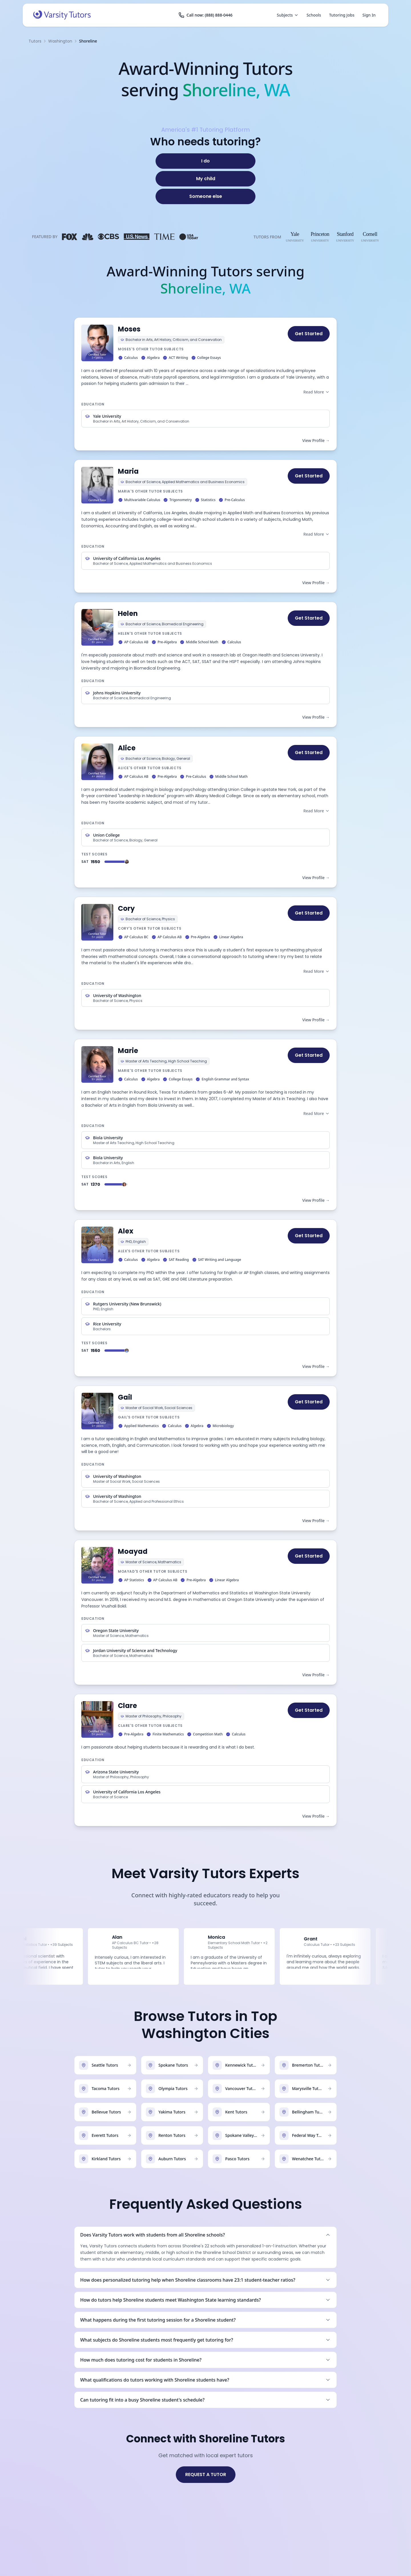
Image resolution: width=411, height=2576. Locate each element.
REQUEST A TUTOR (205, 2474)
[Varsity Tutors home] (62, 15)
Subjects (288, 15)
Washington (60, 41)
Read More (316, 392)
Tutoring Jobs (341, 15)
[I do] (205, 161)
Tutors (35, 41)
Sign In (369, 15)
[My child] (205, 178)
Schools (314, 15)
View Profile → (316, 440)
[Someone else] (205, 196)
